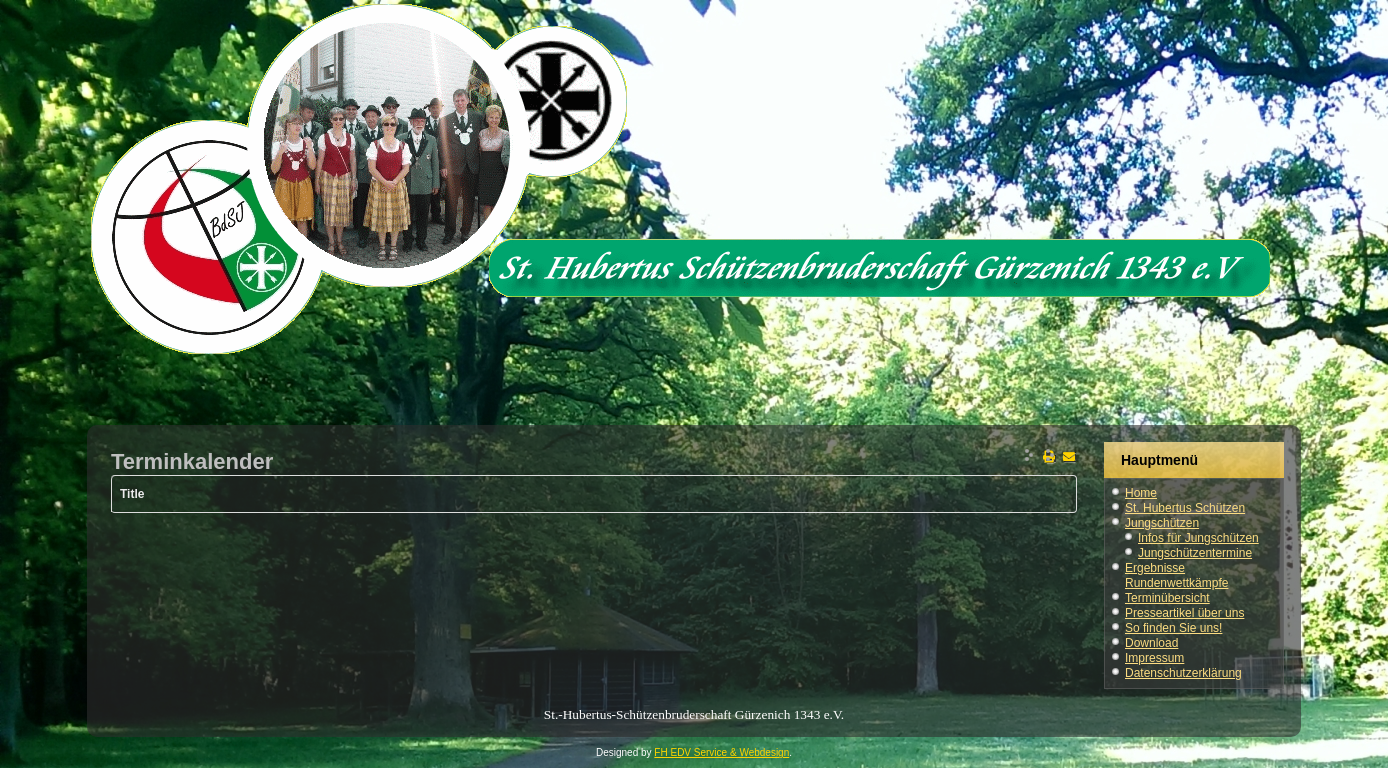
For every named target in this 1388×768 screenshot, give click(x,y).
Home (1141, 493)
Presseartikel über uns (1184, 613)
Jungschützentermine (1195, 553)
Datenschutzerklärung (1183, 673)
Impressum (1154, 658)
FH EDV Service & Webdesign (721, 752)
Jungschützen (1162, 523)
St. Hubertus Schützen (1185, 508)
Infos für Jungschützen (1198, 538)
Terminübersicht (1167, 598)
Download (1151, 643)
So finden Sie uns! (1173, 628)
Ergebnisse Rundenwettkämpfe (1176, 575)
